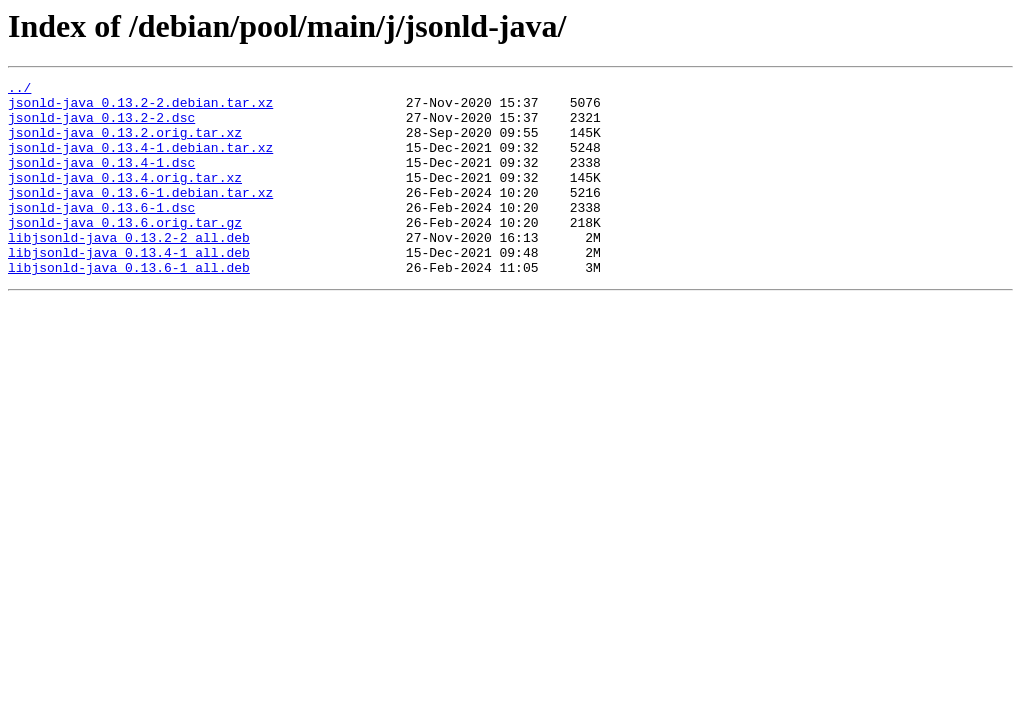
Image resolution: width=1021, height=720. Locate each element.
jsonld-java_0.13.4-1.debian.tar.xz (140, 162)
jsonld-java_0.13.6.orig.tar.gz (125, 252)
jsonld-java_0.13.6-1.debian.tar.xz (140, 216)
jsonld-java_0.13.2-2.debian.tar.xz (140, 108)
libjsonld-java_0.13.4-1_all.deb (129, 288)
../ (19, 90)
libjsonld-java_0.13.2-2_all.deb (129, 270)
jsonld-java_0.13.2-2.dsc (101, 126)
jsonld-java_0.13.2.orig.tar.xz (125, 144)
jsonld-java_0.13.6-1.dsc (101, 234)
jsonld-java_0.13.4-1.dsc (101, 180)
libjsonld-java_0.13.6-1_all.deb (129, 306)
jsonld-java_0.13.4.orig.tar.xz (125, 198)
